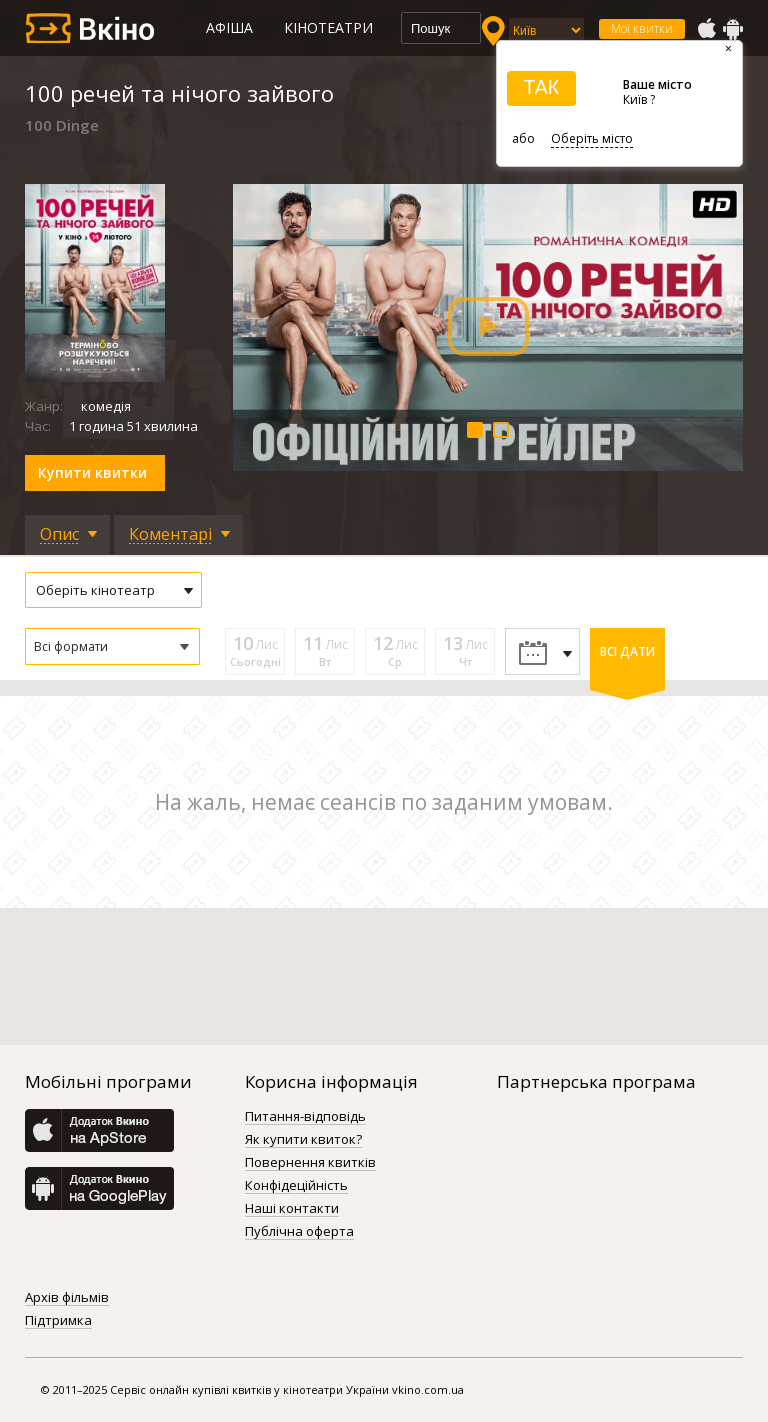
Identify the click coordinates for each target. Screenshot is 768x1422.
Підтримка (58, 1321)
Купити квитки (92, 472)
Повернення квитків (310, 1163)
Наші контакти (292, 1209)
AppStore (706, 29)
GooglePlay (733, 29)
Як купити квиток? (303, 1140)
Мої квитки (642, 28)
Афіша (229, 27)
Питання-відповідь (305, 1117)
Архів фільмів (67, 1298)
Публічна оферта (299, 1232)
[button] (112, 646)
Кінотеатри (328, 27)
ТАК (541, 87)
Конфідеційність (296, 1186)
